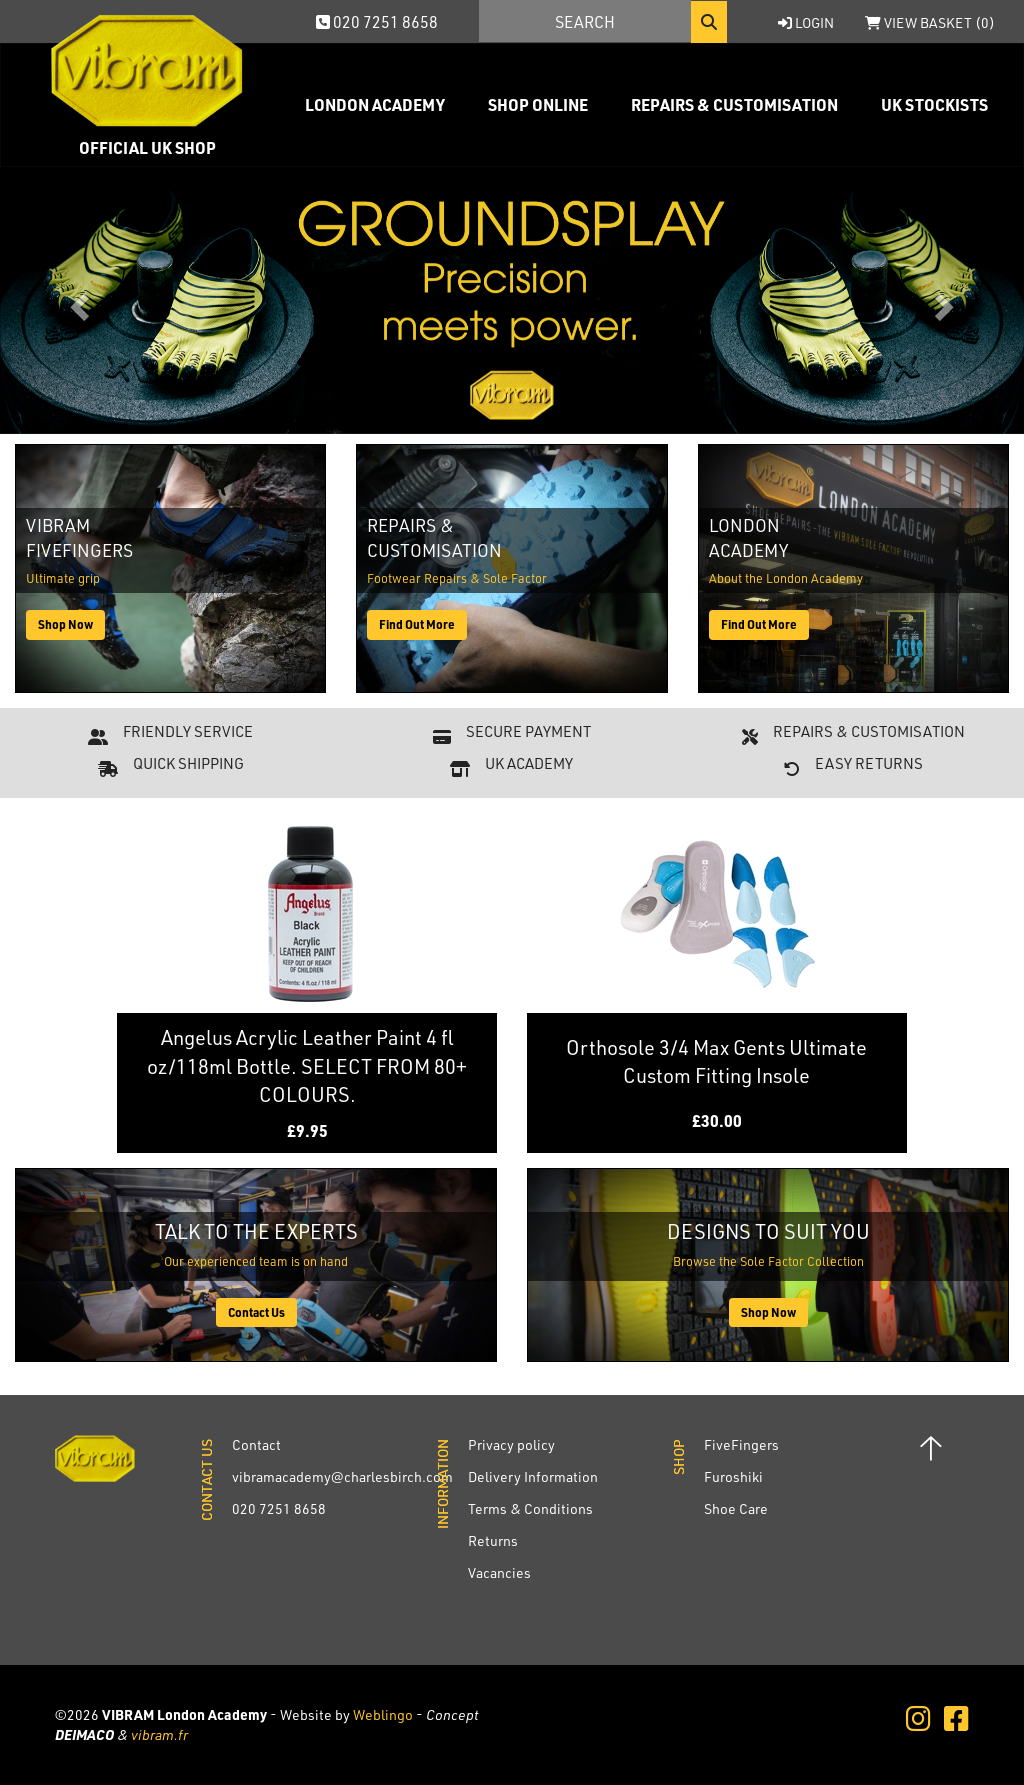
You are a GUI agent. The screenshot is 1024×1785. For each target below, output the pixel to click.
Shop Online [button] (538, 104)
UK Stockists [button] (934, 104)
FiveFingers (741, 1444)
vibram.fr (159, 1734)
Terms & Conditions (530, 1508)
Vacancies (499, 1572)
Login (806, 22)
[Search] (585, 21)
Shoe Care (736, 1508)
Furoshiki (733, 1476)
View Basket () (930, 22)
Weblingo (383, 1714)
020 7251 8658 (377, 21)
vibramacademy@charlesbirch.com (342, 1476)
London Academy (375, 104)
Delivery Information (533, 1476)
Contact (256, 1444)
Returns (493, 1540)
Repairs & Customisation (734, 104)
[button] (77, 300)
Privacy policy (511, 1444)
